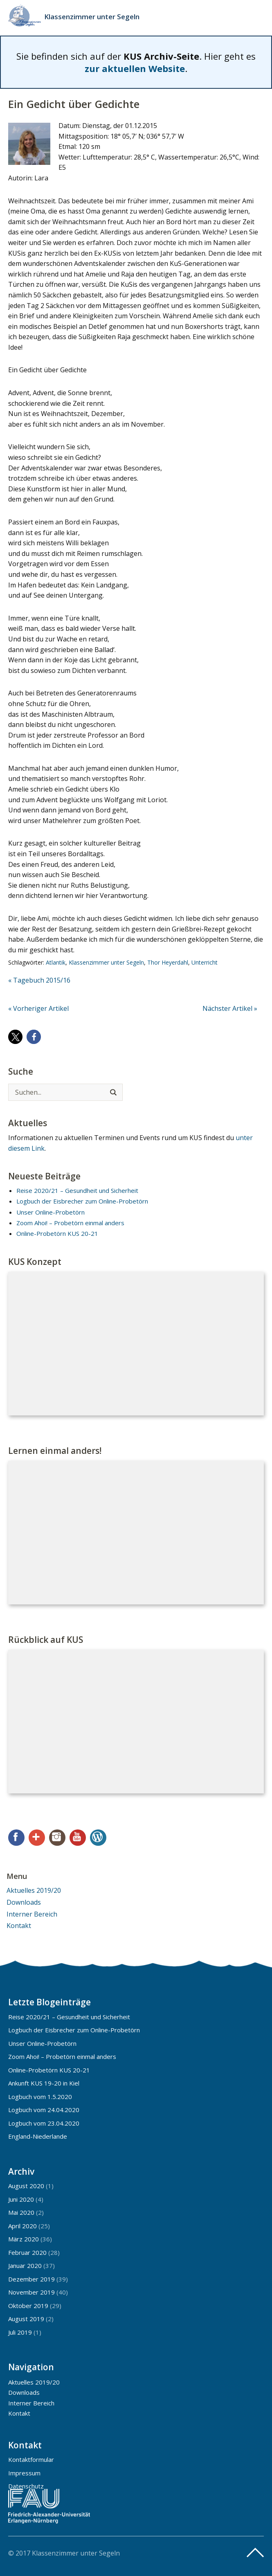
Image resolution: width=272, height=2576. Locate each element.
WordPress (98, 1837)
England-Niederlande (37, 2136)
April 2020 (22, 2226)
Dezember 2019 (31, 2279)
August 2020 (26, 2186)
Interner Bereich (32, 1914)
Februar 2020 (27, 2252)
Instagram (57, 1837)
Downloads (24, 1902)
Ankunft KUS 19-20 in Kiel (43, 2083)
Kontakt (19, 1925)
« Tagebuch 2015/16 (39, 980)
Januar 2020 (25, 2265)
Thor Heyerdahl (167, 962)
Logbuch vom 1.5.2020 (40, 2096)
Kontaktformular (31, 2459)
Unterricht (204, 962)
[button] (15, 1037)
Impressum (24, 2473)
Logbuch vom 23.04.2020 (43, 2123)
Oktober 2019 (28, 2306)
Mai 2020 (21, 2212)
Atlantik (55, 962)
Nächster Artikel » (229, 1008)
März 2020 (23, 2239)
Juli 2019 (20, 2332)
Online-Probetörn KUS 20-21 (57, 1233)
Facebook (16, 1837)
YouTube (78, 1837)
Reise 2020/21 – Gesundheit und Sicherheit (77, 1190)
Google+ (37, 1837)
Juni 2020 (21, 2199)
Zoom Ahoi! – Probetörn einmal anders (70, 1223)
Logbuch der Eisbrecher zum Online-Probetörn (82, 1201)
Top (255, 2553)
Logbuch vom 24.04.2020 (43, 2110)
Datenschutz (26, 2486)
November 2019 (31, 2292)
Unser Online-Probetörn (50, 1212)
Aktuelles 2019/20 (34, 1890)
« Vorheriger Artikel (38, 1008)
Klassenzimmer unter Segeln (91, 16)
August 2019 (26, 2319)
